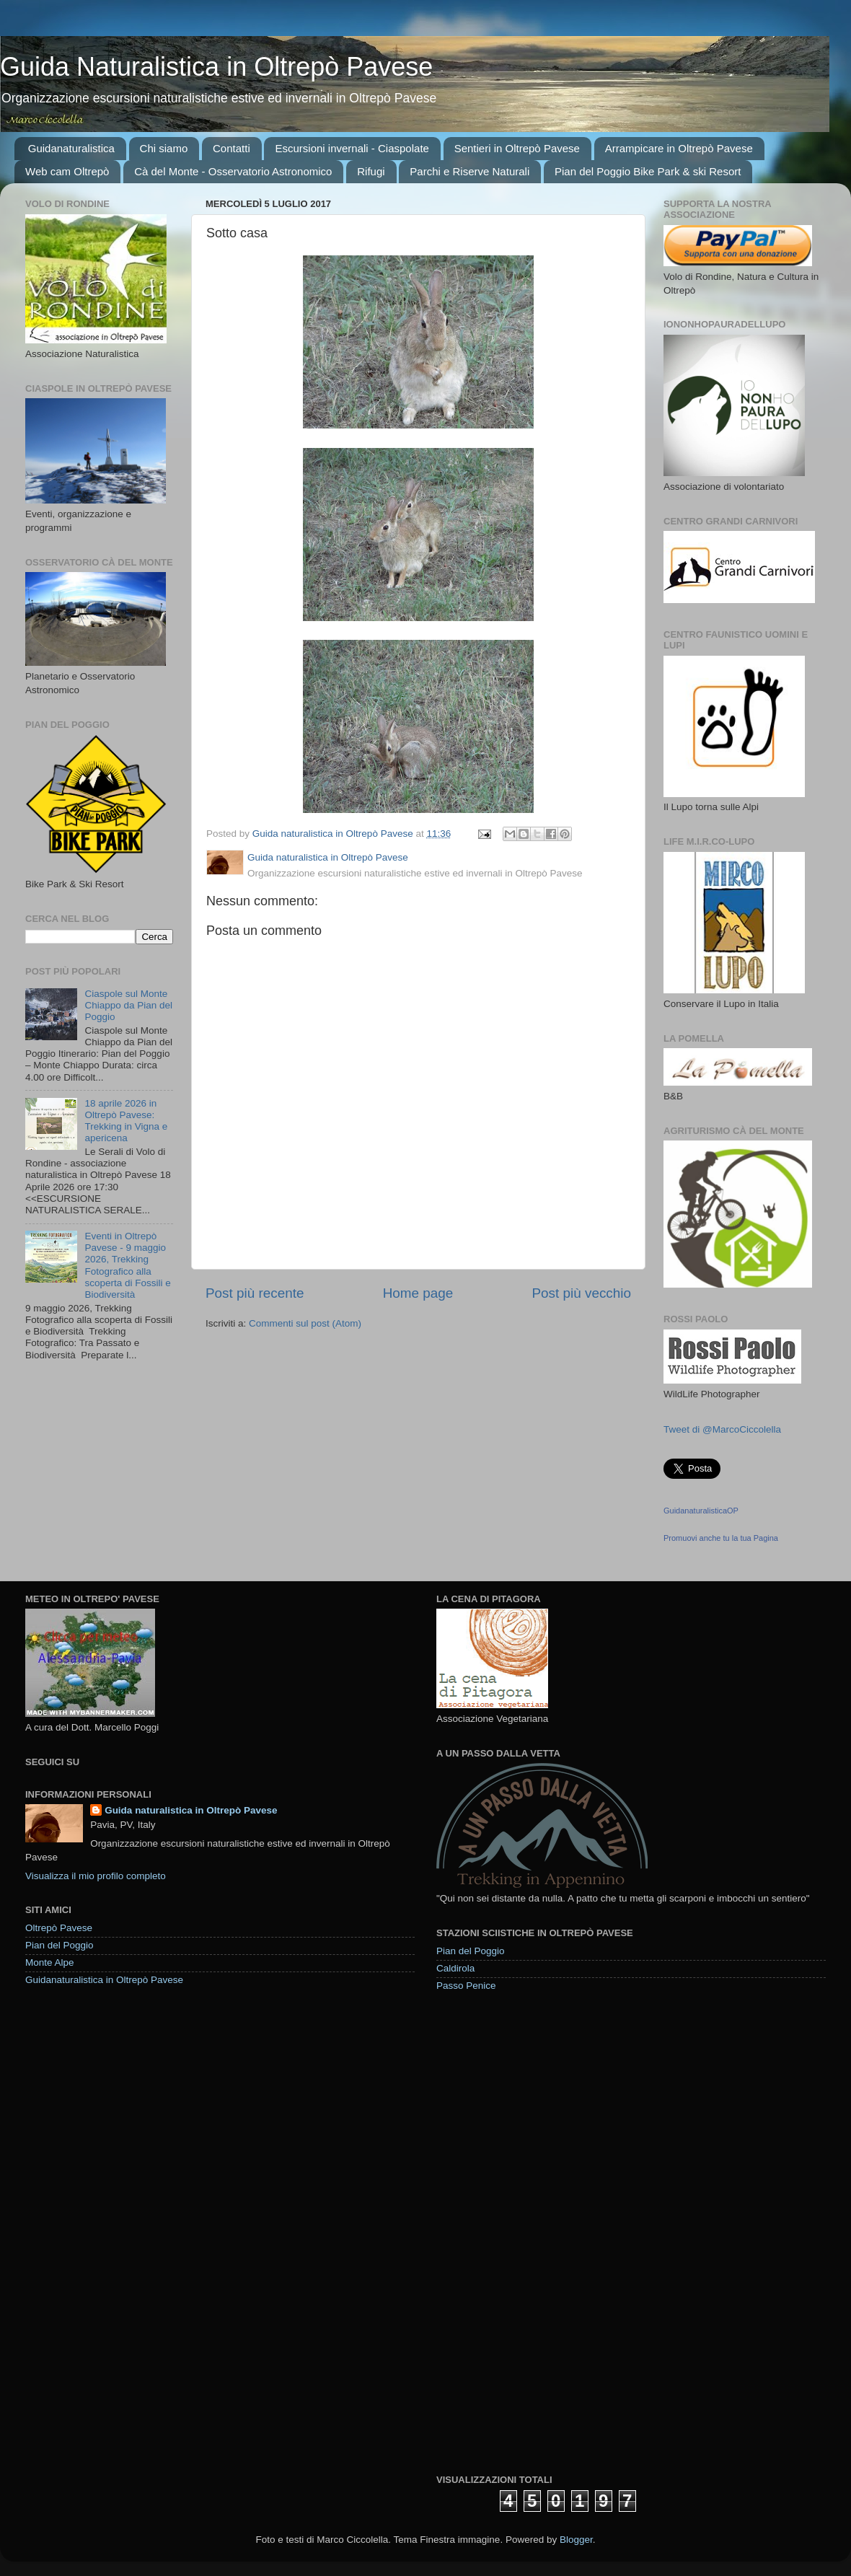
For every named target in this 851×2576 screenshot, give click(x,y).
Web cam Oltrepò (67, 171)
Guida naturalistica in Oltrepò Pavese (191, 1810)
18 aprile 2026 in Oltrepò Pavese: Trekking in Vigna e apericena (125, 1121)
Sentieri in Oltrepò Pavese (517, 148)
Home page (418, 1293)
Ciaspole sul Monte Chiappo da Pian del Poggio (128, 1005)
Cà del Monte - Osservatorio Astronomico (233, 171)
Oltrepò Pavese (58, 1927)
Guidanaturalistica (71, 148)
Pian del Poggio (59, 1945)
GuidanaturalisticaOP (700, 1510)
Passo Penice (466, 1985)
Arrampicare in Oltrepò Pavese (679, 148)
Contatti (231, 148)
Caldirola (455, 1968)
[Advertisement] (486, 2231)
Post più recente (255, 1293)
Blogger (576, 2539)
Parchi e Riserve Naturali (469, 171)
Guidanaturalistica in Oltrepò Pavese (104, 1979)
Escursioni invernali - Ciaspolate (351, 148)
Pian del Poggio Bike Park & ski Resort (648, 171)
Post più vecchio (581, 1293)
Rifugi (370, 171)
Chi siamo (164, 148)
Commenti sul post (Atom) (305, 1323)
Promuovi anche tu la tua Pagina (720, 1538)
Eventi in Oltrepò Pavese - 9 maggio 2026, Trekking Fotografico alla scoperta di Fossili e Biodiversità (127, 1265)
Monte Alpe (49, 1962)
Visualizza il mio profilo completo (95, 1876)
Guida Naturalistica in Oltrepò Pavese (216, 67)
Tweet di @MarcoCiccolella (722, 1429)
